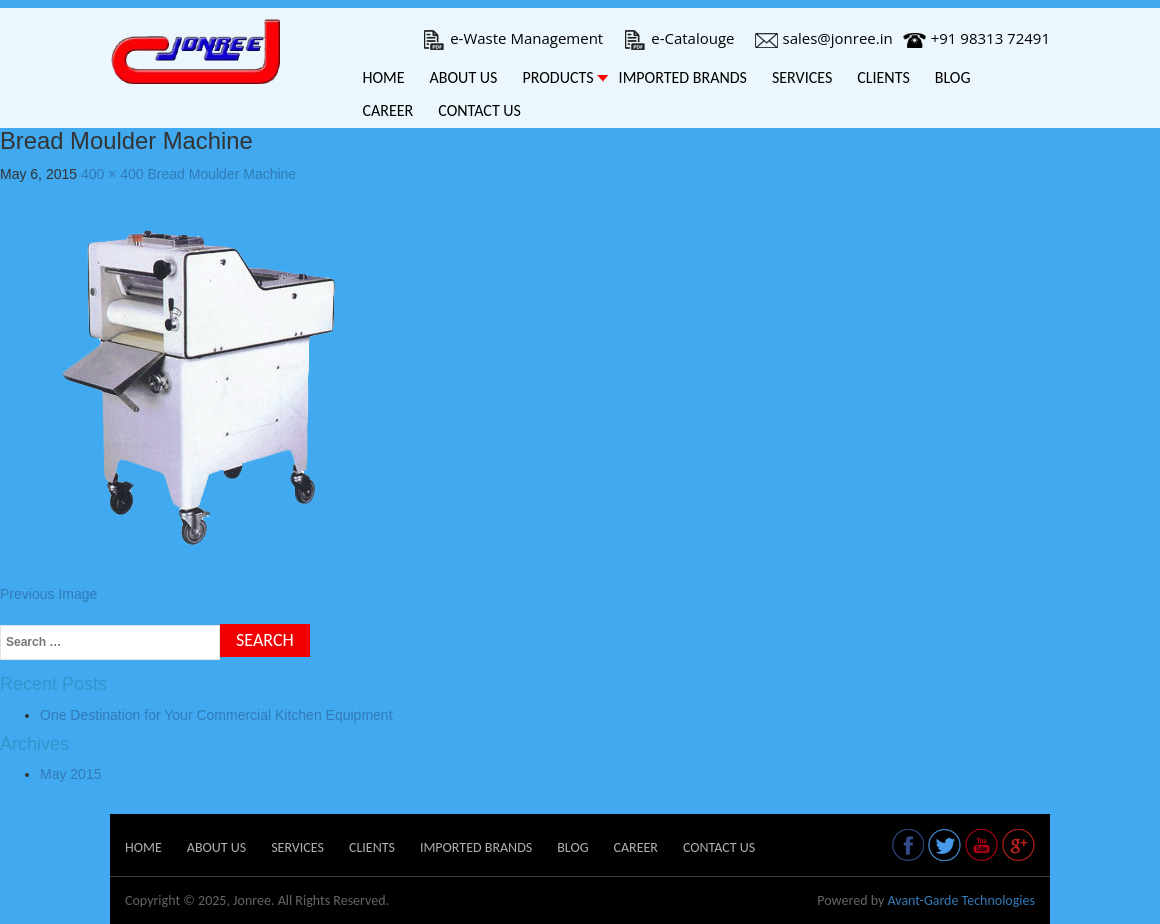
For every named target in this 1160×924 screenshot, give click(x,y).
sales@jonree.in (824, 38)
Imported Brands (683, 77)
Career (388, 110)
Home (384, 77)
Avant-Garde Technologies (961, 900)
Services (802, 77)
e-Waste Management (512, 38)
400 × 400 (112, 174)
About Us (464, 77)
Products (557, 77)
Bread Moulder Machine (222, 174)
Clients (883, 77)
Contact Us (479, 110)
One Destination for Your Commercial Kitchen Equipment (216, 715)
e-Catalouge (678, 38)
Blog (953, 77)
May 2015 (70, 774)
